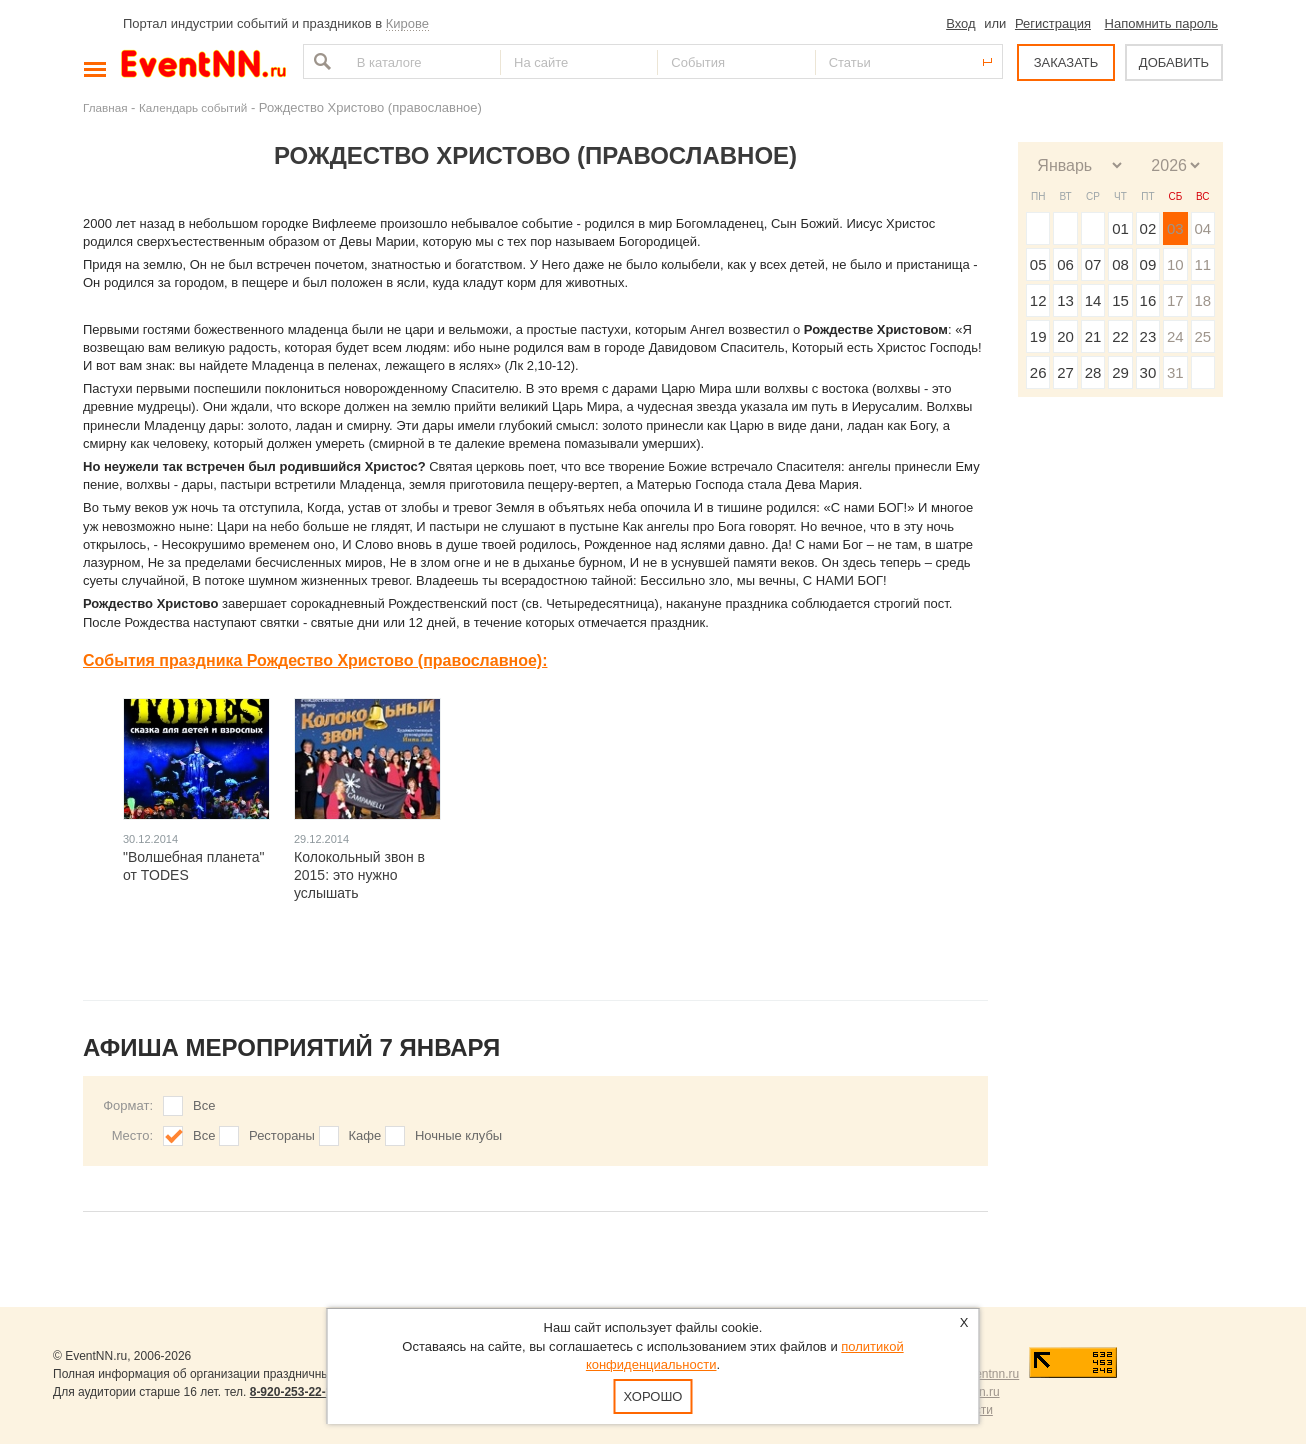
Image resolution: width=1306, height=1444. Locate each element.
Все (204, 1105)
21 (1093, 336)
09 (1148, 264)
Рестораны (282, 1135)
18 (1202, 300)
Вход (960, 23)
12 (1038, 300)
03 (1175, 228)
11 (1202, 264)
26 (1038, 372)
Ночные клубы (458, 1135)
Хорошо (653, 1396)
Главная (105, 107)
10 (1175, 264)
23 (1148, 336)
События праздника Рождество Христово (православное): (315, 660)
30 (1148, 372)
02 (1148, 228)
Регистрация (1053, 23)
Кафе (365, 1135)
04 (1202, 228)
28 (1093, 372)
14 (1093, 300)
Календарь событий (193, 107)
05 (1038, 264)
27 (1065, 372)
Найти (320, 61)
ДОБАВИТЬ (1174, 62)
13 (1065, 300)
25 (1202, 336)
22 (1120, 336)
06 (1065, 264)
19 (1038, 336)
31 (1175, 372)
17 (1175, 300)
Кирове (407, 23)
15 (1120, 300)
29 (1120, 372)
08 (1120, 264)
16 (1148, 300)
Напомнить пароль (1161, 23)
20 (1065, 336)
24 (1175, 336)
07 (1093, 264)
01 (1120, 228)
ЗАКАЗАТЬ (1066, 62)
